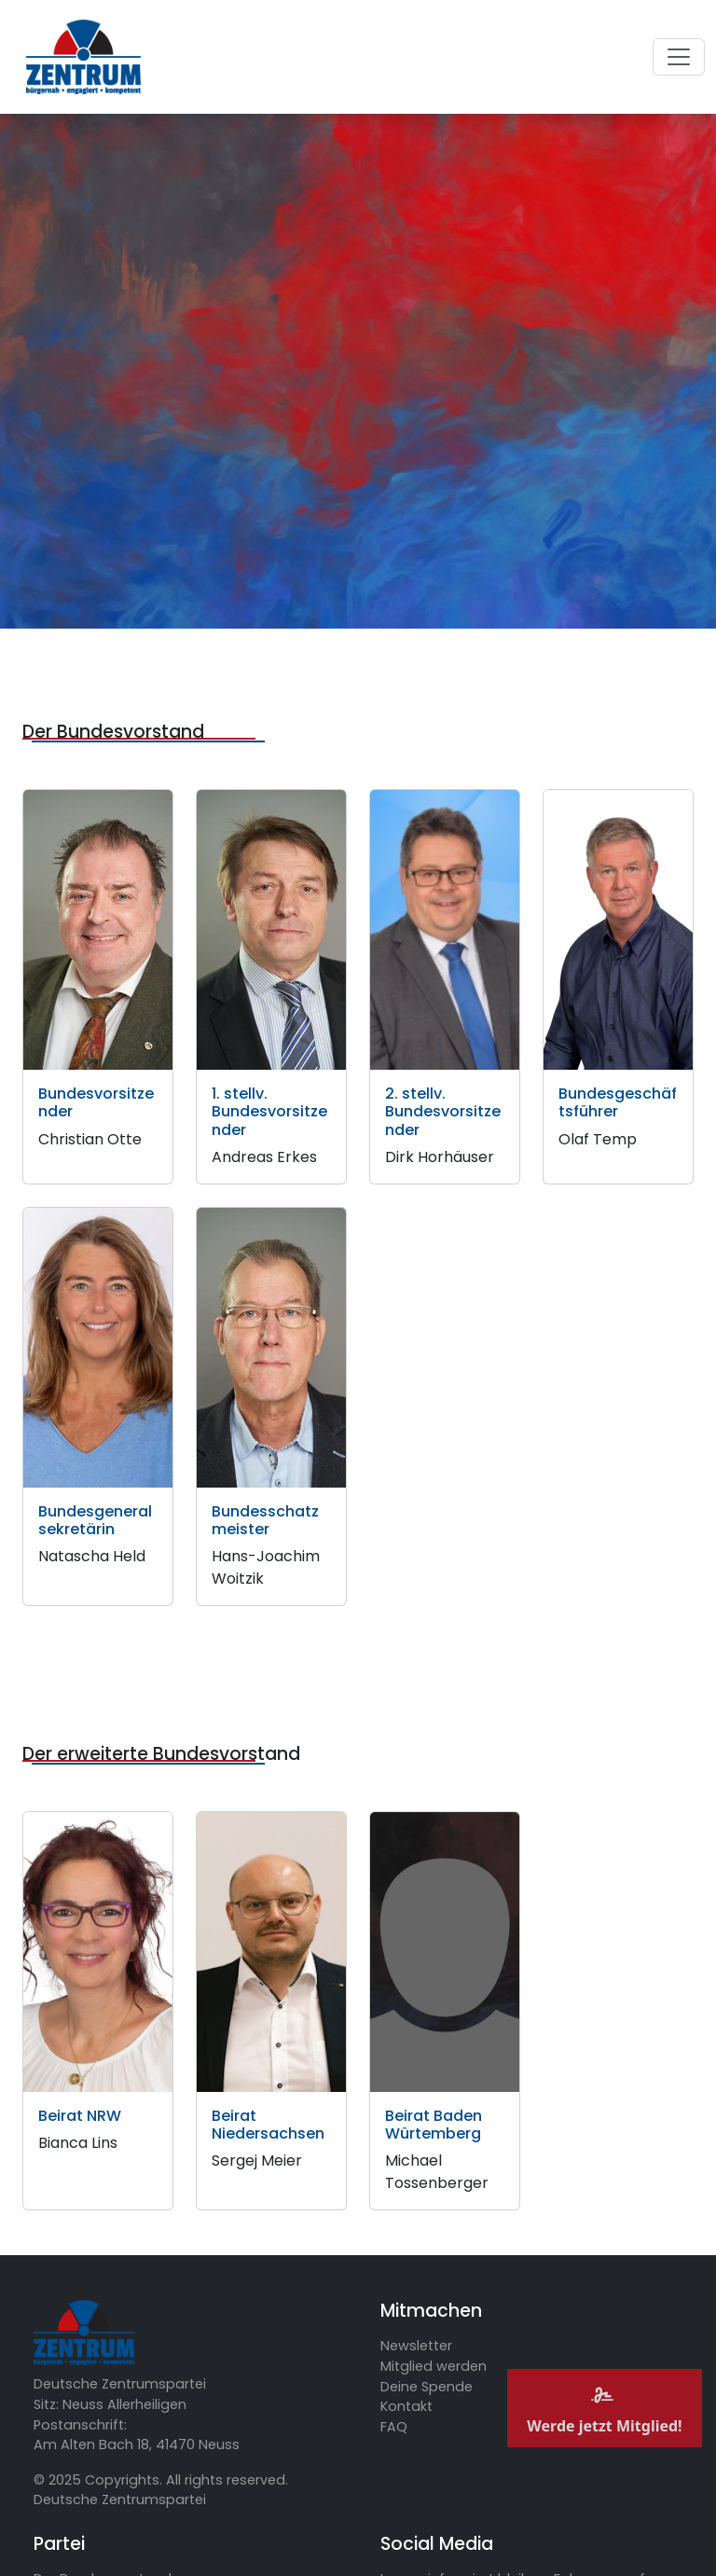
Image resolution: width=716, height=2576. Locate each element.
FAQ (393, 2426)
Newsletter (416, 2345)
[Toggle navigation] (679, 57)
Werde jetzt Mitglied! (604, 2407)
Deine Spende (426, 2386)
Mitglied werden (433, 2366)
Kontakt (406, 2406)
